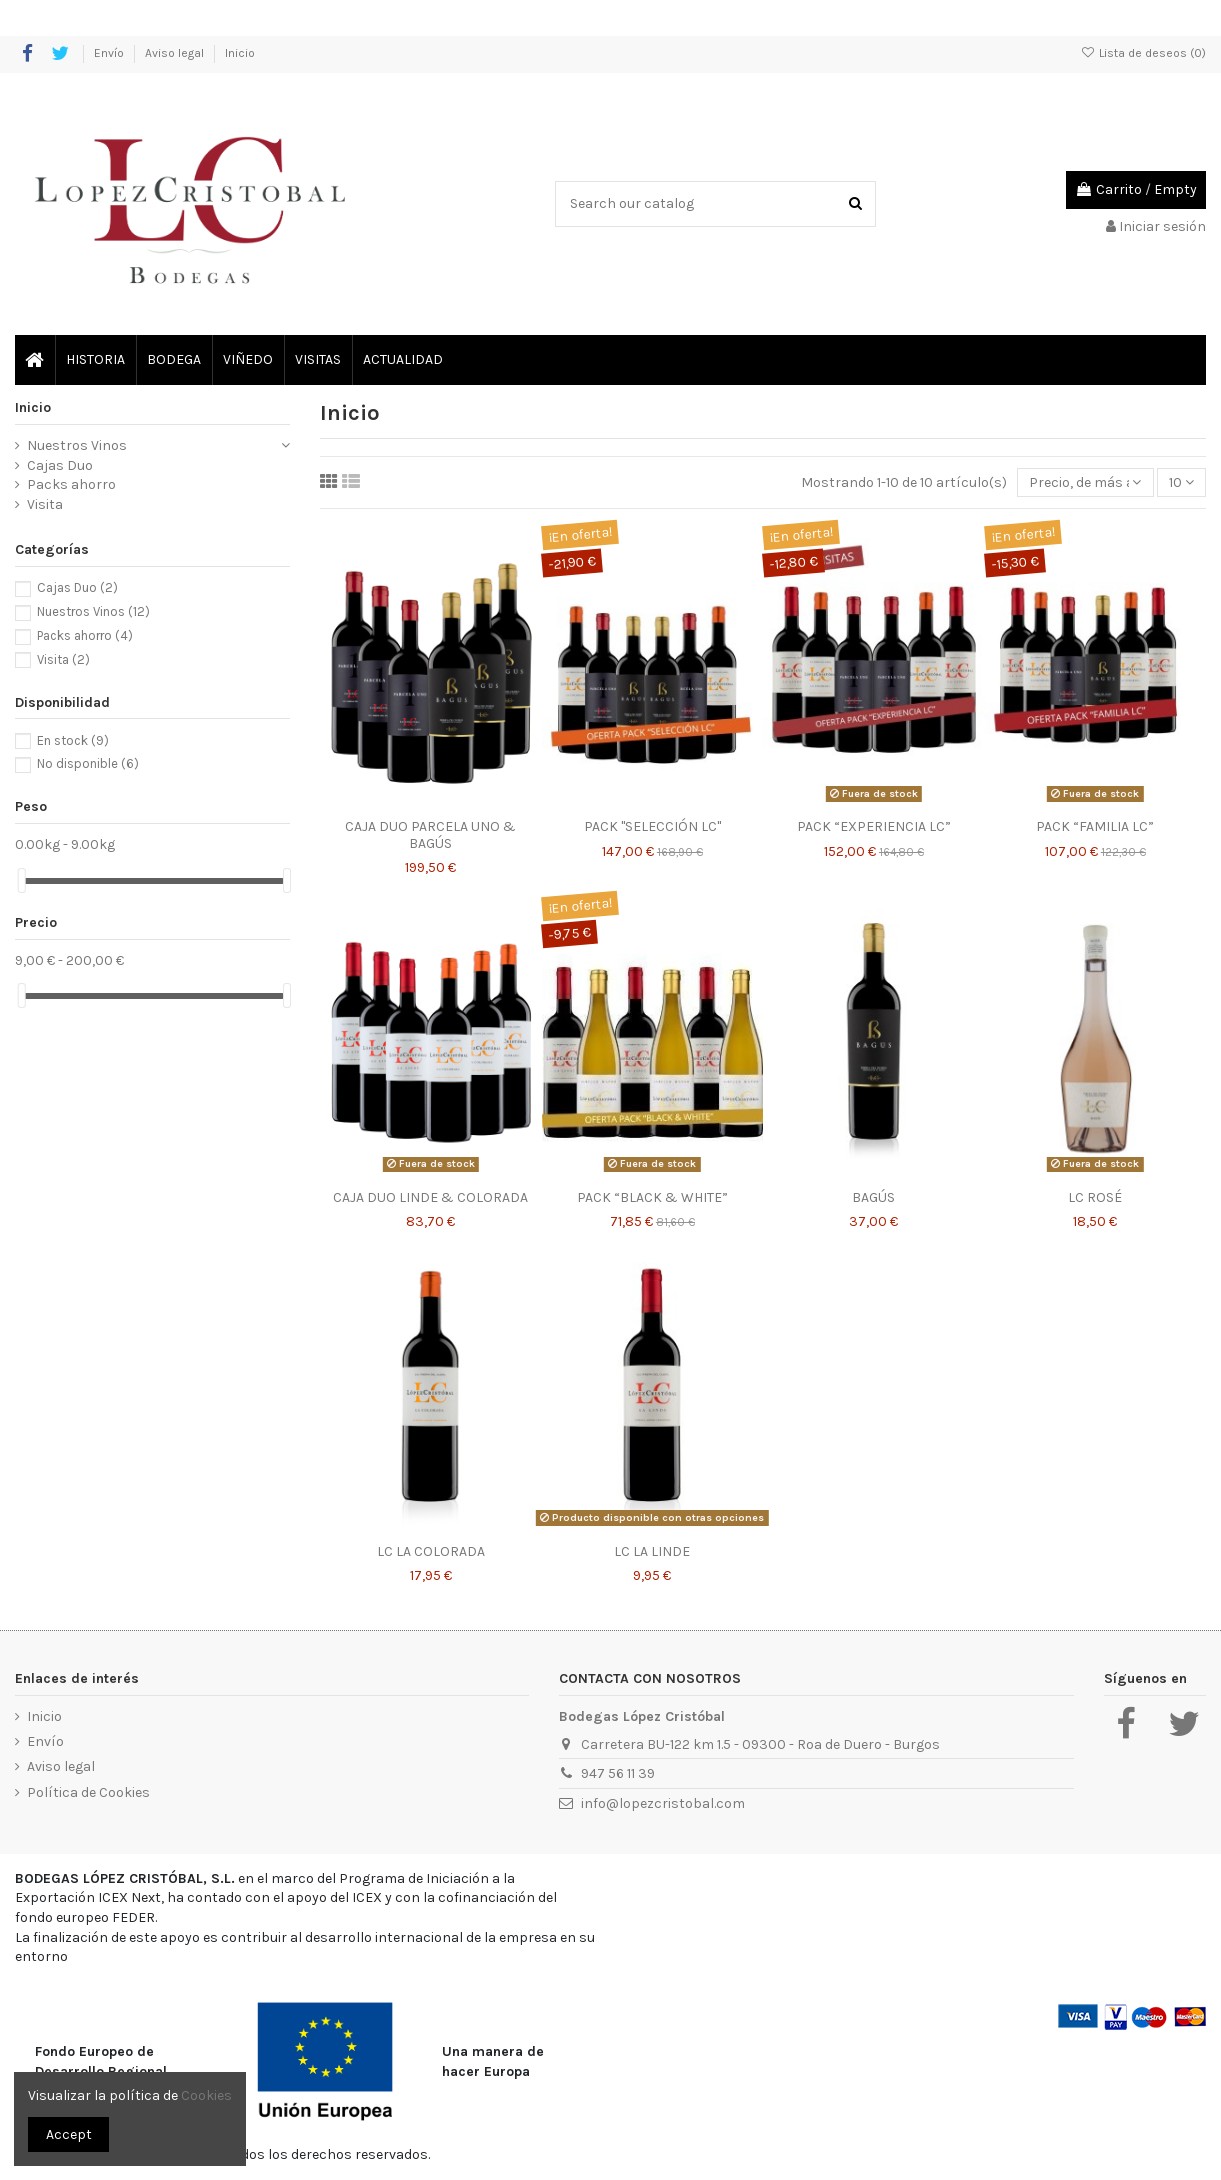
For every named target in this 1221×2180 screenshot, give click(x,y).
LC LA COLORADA (431, 1551)
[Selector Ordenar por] (1085, 482)
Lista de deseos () (1143, 53)
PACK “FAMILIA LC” (1095, 826)
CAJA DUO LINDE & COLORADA (430, 1197)
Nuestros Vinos (77, 445)
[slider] (22, 880)
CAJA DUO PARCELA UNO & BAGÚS (430, 835)
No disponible (88, 763)
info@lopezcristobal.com (663, 1803)
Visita (45, 504)
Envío (110, 53)
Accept (69, 2134)
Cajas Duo (60, 465)
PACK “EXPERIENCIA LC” (874, 826)
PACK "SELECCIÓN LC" (652, 826)
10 (1181, 482)
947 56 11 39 (618, 1773)
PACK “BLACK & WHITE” (652, 1197)
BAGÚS (873, 1197)
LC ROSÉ (1095, 1197)
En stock (73, 740)
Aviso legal (176, 53)
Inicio (240, 53)
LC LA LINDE (652, 1551)
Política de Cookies (88, 1792)
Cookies (206, 2095)
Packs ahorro (71, 484)
